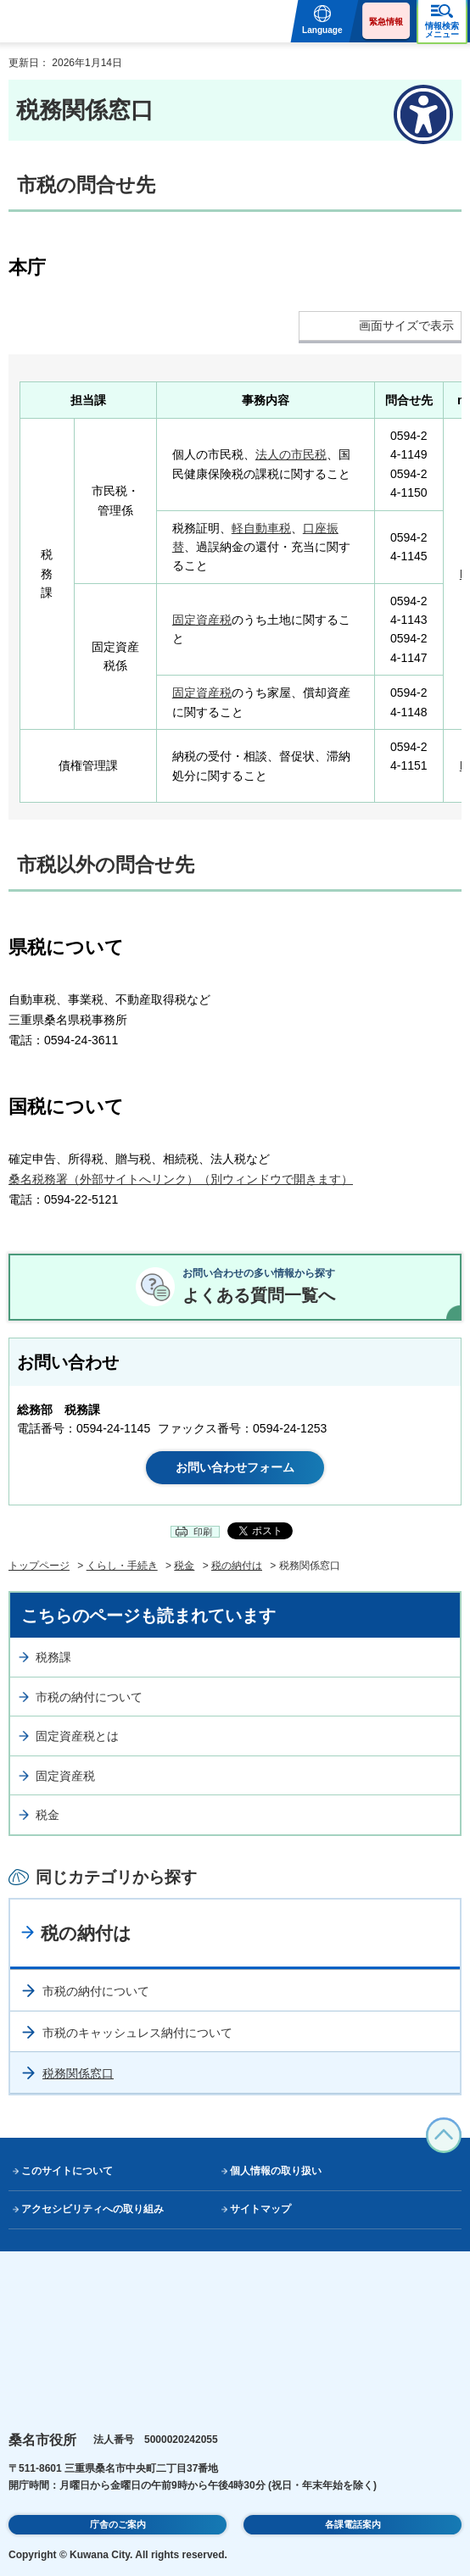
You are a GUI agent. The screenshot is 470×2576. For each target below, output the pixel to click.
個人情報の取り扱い (276, 2171)
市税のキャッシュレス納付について (137, 2032)
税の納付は (236, 1566)
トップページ (39, 1566)
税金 (184, 1566)
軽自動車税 (261, 528)
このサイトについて (67, 2171)
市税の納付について (89, 1697)
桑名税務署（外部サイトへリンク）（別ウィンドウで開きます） (180, 1179)
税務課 (53, 1657)
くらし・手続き (122, 1566)
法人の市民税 (291, 454)
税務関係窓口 (78, 2073)
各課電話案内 (353, 2524)
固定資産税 (202, 619)
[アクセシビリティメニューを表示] (423, 114)
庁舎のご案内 (118, 2524)
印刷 (202, 1532)
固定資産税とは (77, 1736)
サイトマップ (260, 2209)
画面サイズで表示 (406, 325)
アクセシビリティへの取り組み (92, 2209)
